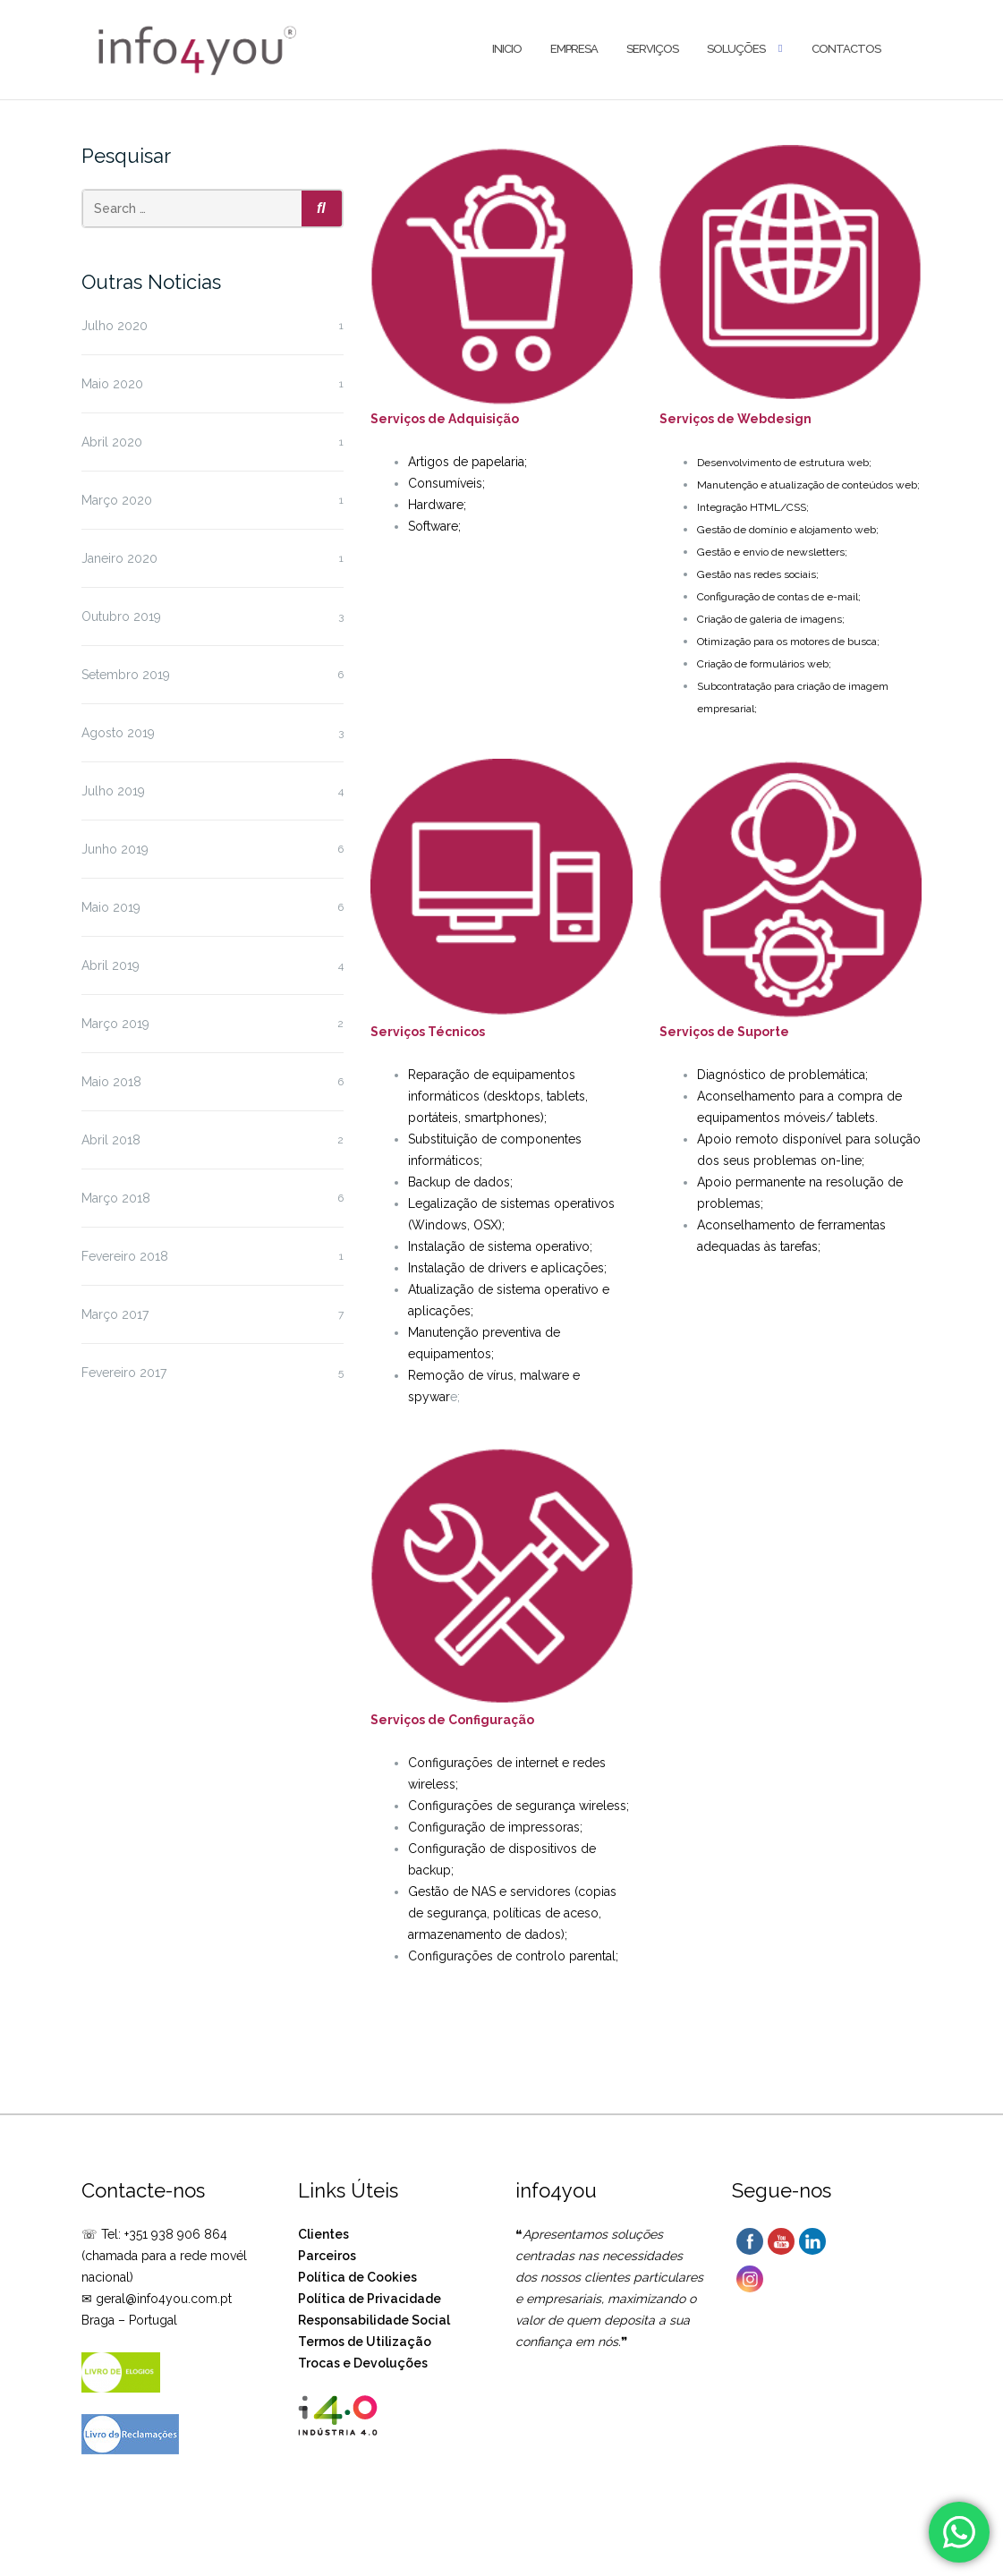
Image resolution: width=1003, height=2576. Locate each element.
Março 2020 (116, 500)
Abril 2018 (110, 1140)
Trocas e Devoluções (363, 2363)
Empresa (574, 48)
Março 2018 (115, 1198)
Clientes (323, 2234)
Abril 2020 (111, 442)
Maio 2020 (112, 384)
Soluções (736, 48)
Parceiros (327, 2256)
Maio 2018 (111, 1082)
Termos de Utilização (364, 2341)
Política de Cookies (357, 2277)
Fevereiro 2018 (124, 1256)
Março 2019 (115, 1023)
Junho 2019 (115, 849)
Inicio (507, 48)
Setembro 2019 (125, 674)
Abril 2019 (110, 965)
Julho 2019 (113, 791)
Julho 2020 (114, 326)
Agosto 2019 (118, 733)
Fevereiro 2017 (123, 1372)
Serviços (652, 48)
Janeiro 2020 (119, 558)
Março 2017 (115, 1314)
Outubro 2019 (121, 616)
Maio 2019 (110, 907)
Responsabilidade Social (374, 2320)
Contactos (846, 48)
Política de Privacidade (369, 2298)
